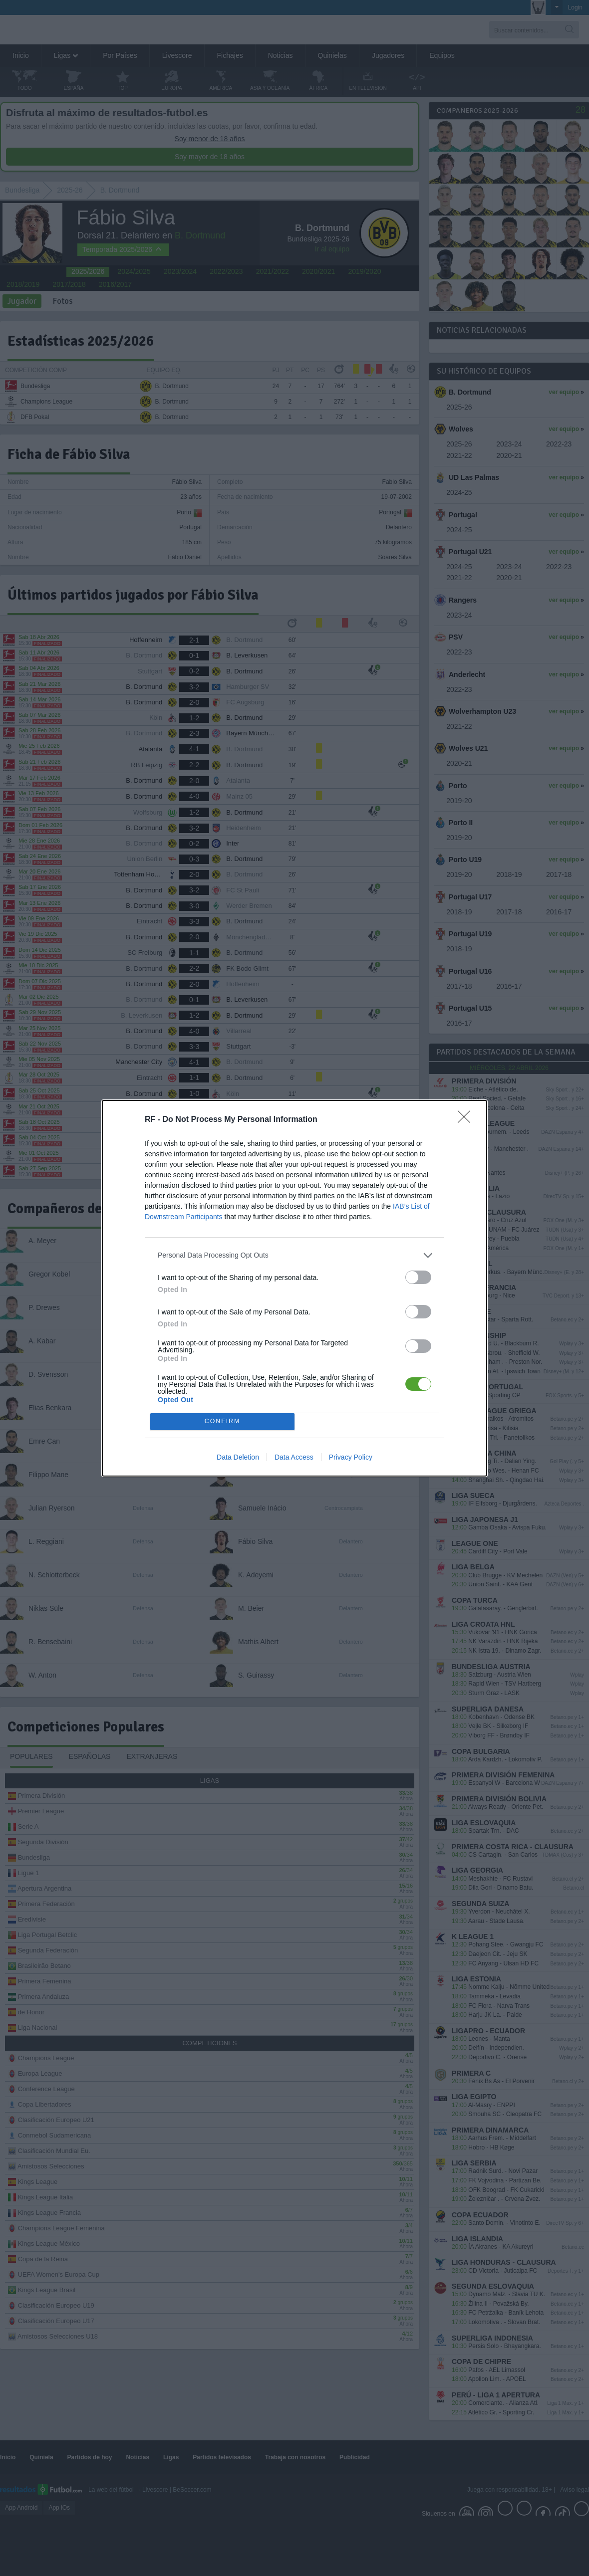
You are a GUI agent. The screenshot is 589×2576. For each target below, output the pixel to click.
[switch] (418, 1277)
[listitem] (294, 1255)
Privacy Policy (350, 1457)
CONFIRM (222, 1421)
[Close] (467, 1119)
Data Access (294, 1457)
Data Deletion (238, 1457)
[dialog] (294, 1288)
